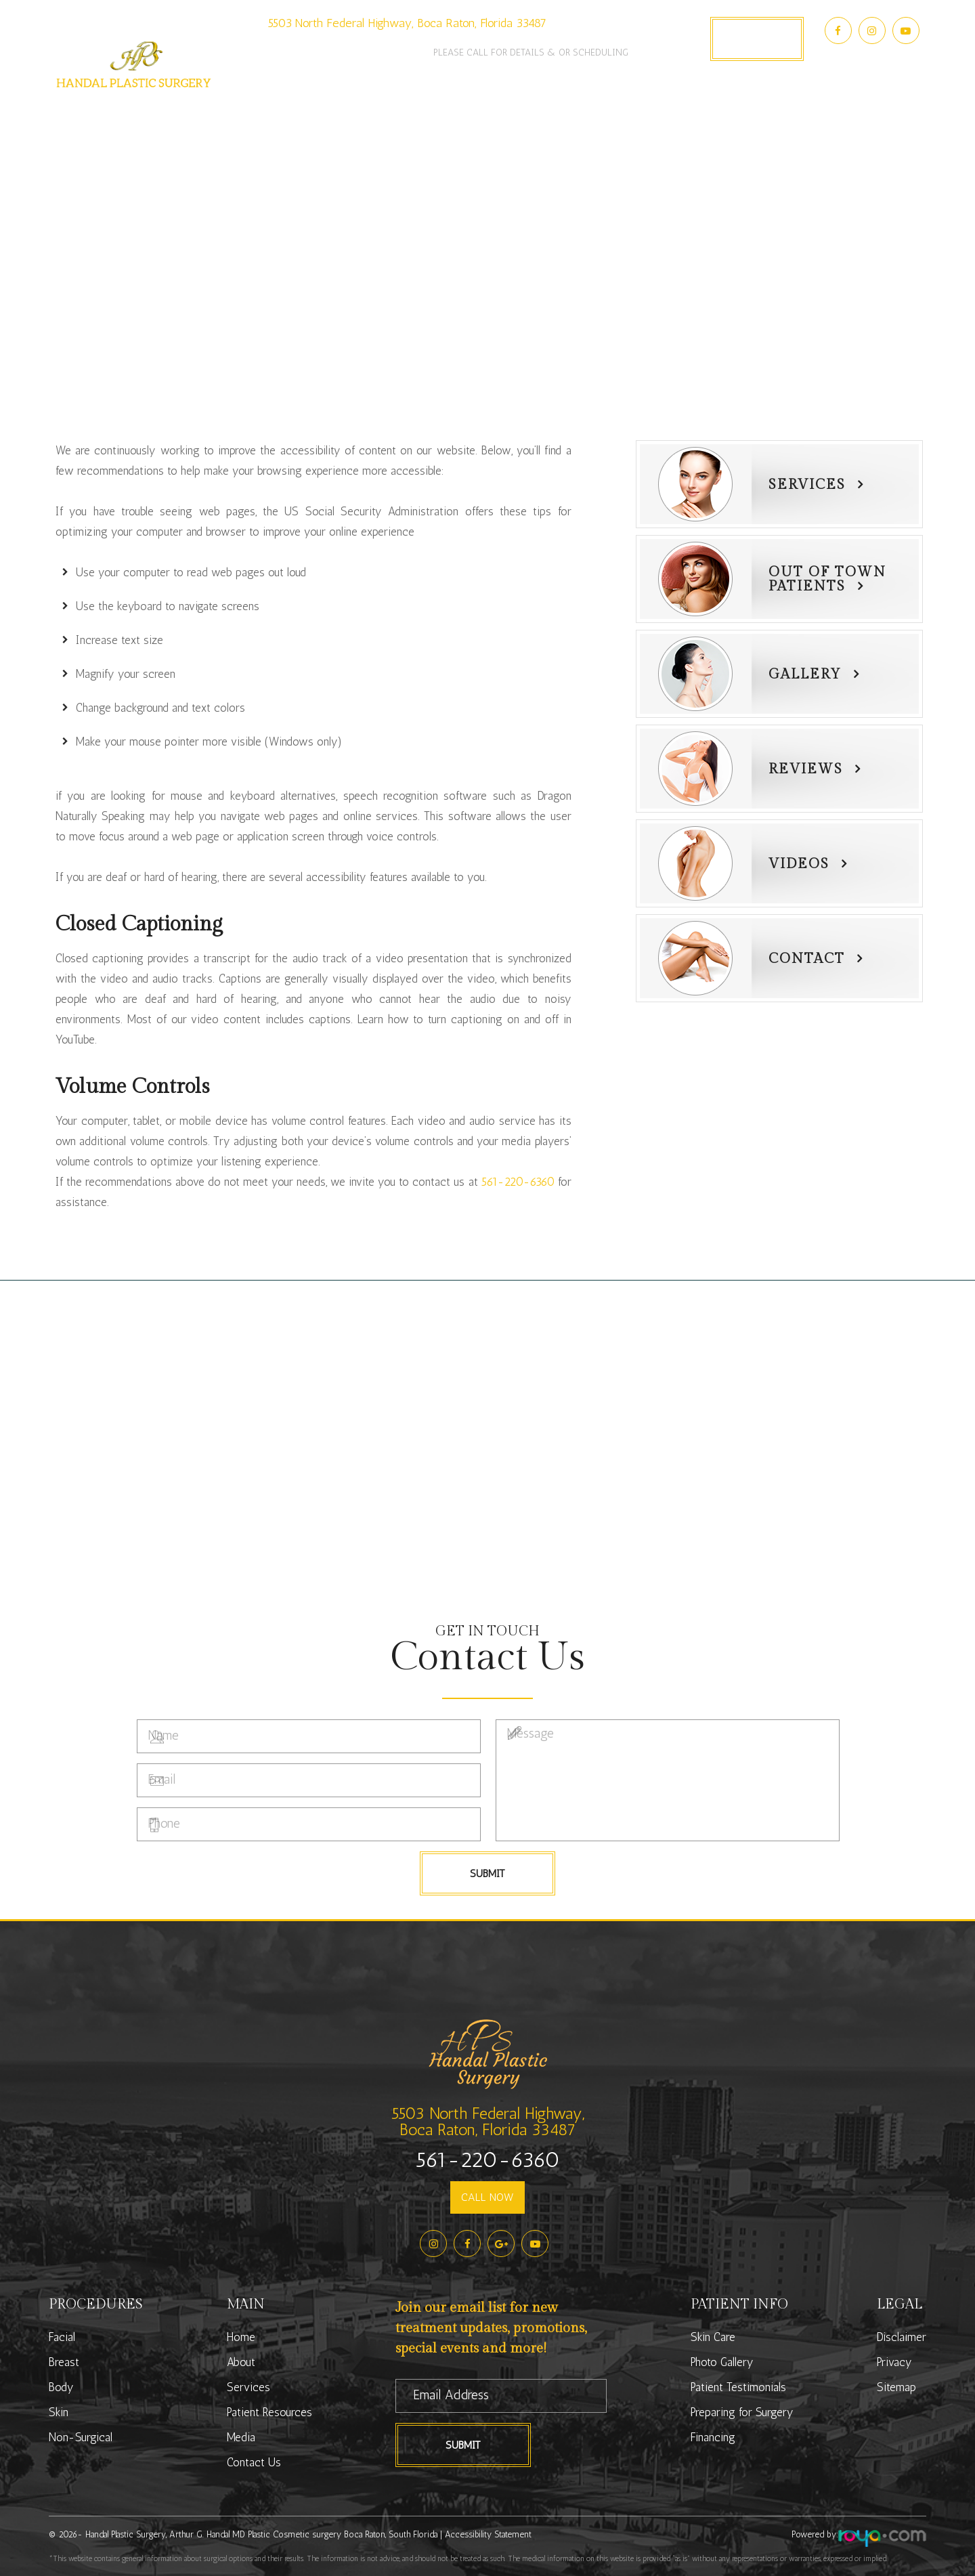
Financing (713, 2437)
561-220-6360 (346, 44)
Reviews (805, 769)
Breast (64, 2362)
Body (61, 2387)
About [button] (299, 115)
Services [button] (367, 115)
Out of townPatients (827, 579)
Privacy (894, 2362)
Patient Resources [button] (475, 115)
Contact (806, 959)
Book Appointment (757, 38)
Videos (798, 864)
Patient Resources (269, 2412)
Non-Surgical (80, 2437)
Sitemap (896, 2387)
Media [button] (680, 115)
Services (807, 485)
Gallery (805, 674)
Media (241, 2437)
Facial (62, 2337)
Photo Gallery (596, 115)
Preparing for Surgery (742, 2412)
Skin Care (713, 2337)
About (241, 2362)
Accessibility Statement (488, 2534)
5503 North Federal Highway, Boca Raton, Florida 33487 (407, 23)
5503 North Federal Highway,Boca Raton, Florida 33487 (487, 2121)
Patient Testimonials (738, 2387)
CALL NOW (487, 2197)
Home (241, 2337)
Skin (58, 2412)
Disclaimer (901, 2337)
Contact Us (754, 115)
